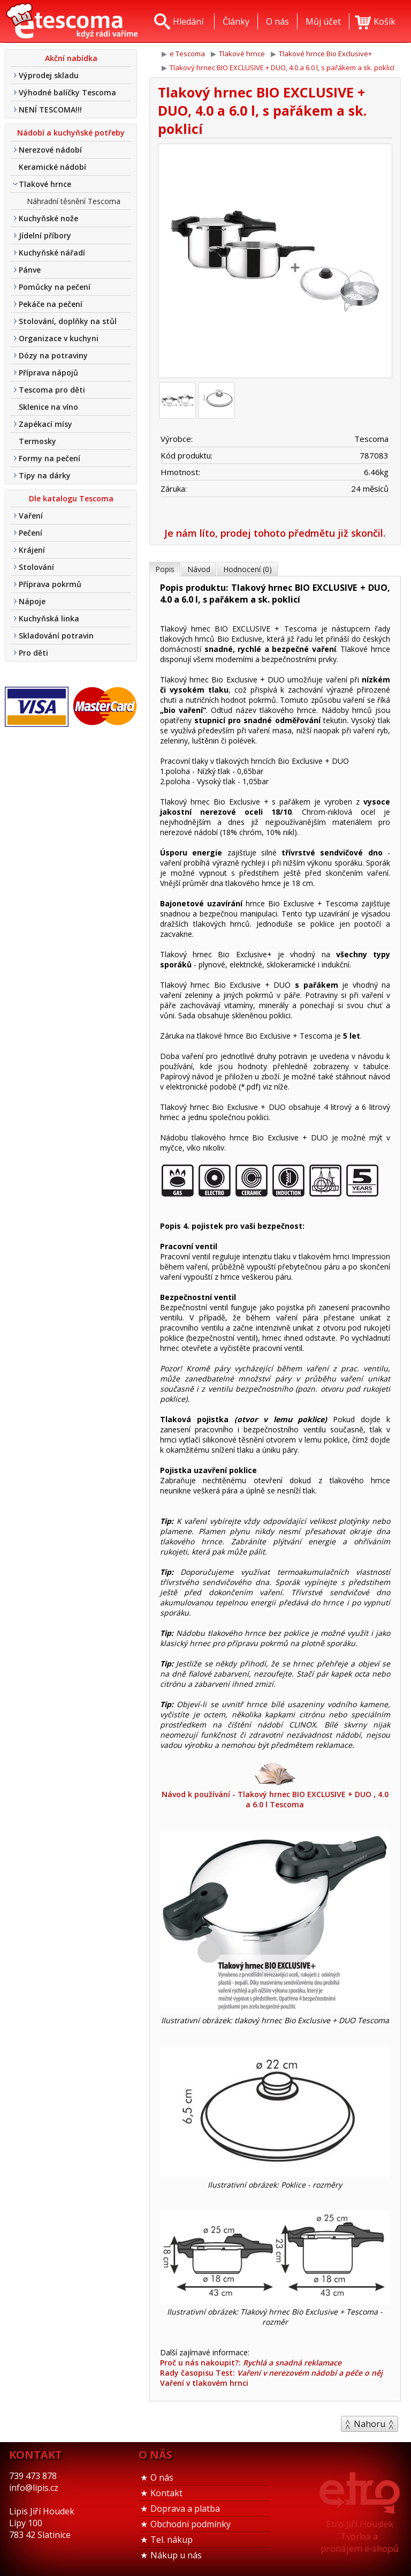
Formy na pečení (49, 458)
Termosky (37, 441)
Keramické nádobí (52, 167)
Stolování (36, 567)
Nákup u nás (176, 2555)
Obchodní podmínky (190, 2524)
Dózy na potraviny (53, 355)
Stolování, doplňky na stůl (68, 321)
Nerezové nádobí (50, 150)
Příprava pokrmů (50, 584)
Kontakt (166, 2493)
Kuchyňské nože (48, 218)
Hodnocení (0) (247, 569)
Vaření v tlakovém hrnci (204, 2383)
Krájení (32, 550)
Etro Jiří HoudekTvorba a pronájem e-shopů (360, 2536)
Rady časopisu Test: (271, 2373)
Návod (198, 569)
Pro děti (33, 653)
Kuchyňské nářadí (52, 252)
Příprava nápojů (48, 372)
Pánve (30, 270)
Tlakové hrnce (45, 184)
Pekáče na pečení (50, 304)
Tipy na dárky (45, 475)
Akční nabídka (71, 58)
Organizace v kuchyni (58, 338)
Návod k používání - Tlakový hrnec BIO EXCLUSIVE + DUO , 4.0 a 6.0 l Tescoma (275, 1784)
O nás (161, 2477)
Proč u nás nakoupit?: (250, 2362)
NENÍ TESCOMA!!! (50, 109)
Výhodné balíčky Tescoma (67, 92)
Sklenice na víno (48, 407)
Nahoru (369, 2424)
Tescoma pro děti (52, 390)
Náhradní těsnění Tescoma (73, 201)
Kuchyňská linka (49, 618)
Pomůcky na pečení (54, 287)
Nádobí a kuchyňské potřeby (71, 132)
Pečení (30, 533)
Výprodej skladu (49, 75)
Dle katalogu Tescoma (71, 498)
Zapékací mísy (45, 424)
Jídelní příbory (45, 235)
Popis (164, 569)
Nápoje (32, 601)
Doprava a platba (185, 2508)
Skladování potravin (56, 635)
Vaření (31, 515)
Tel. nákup (171, 2539)
